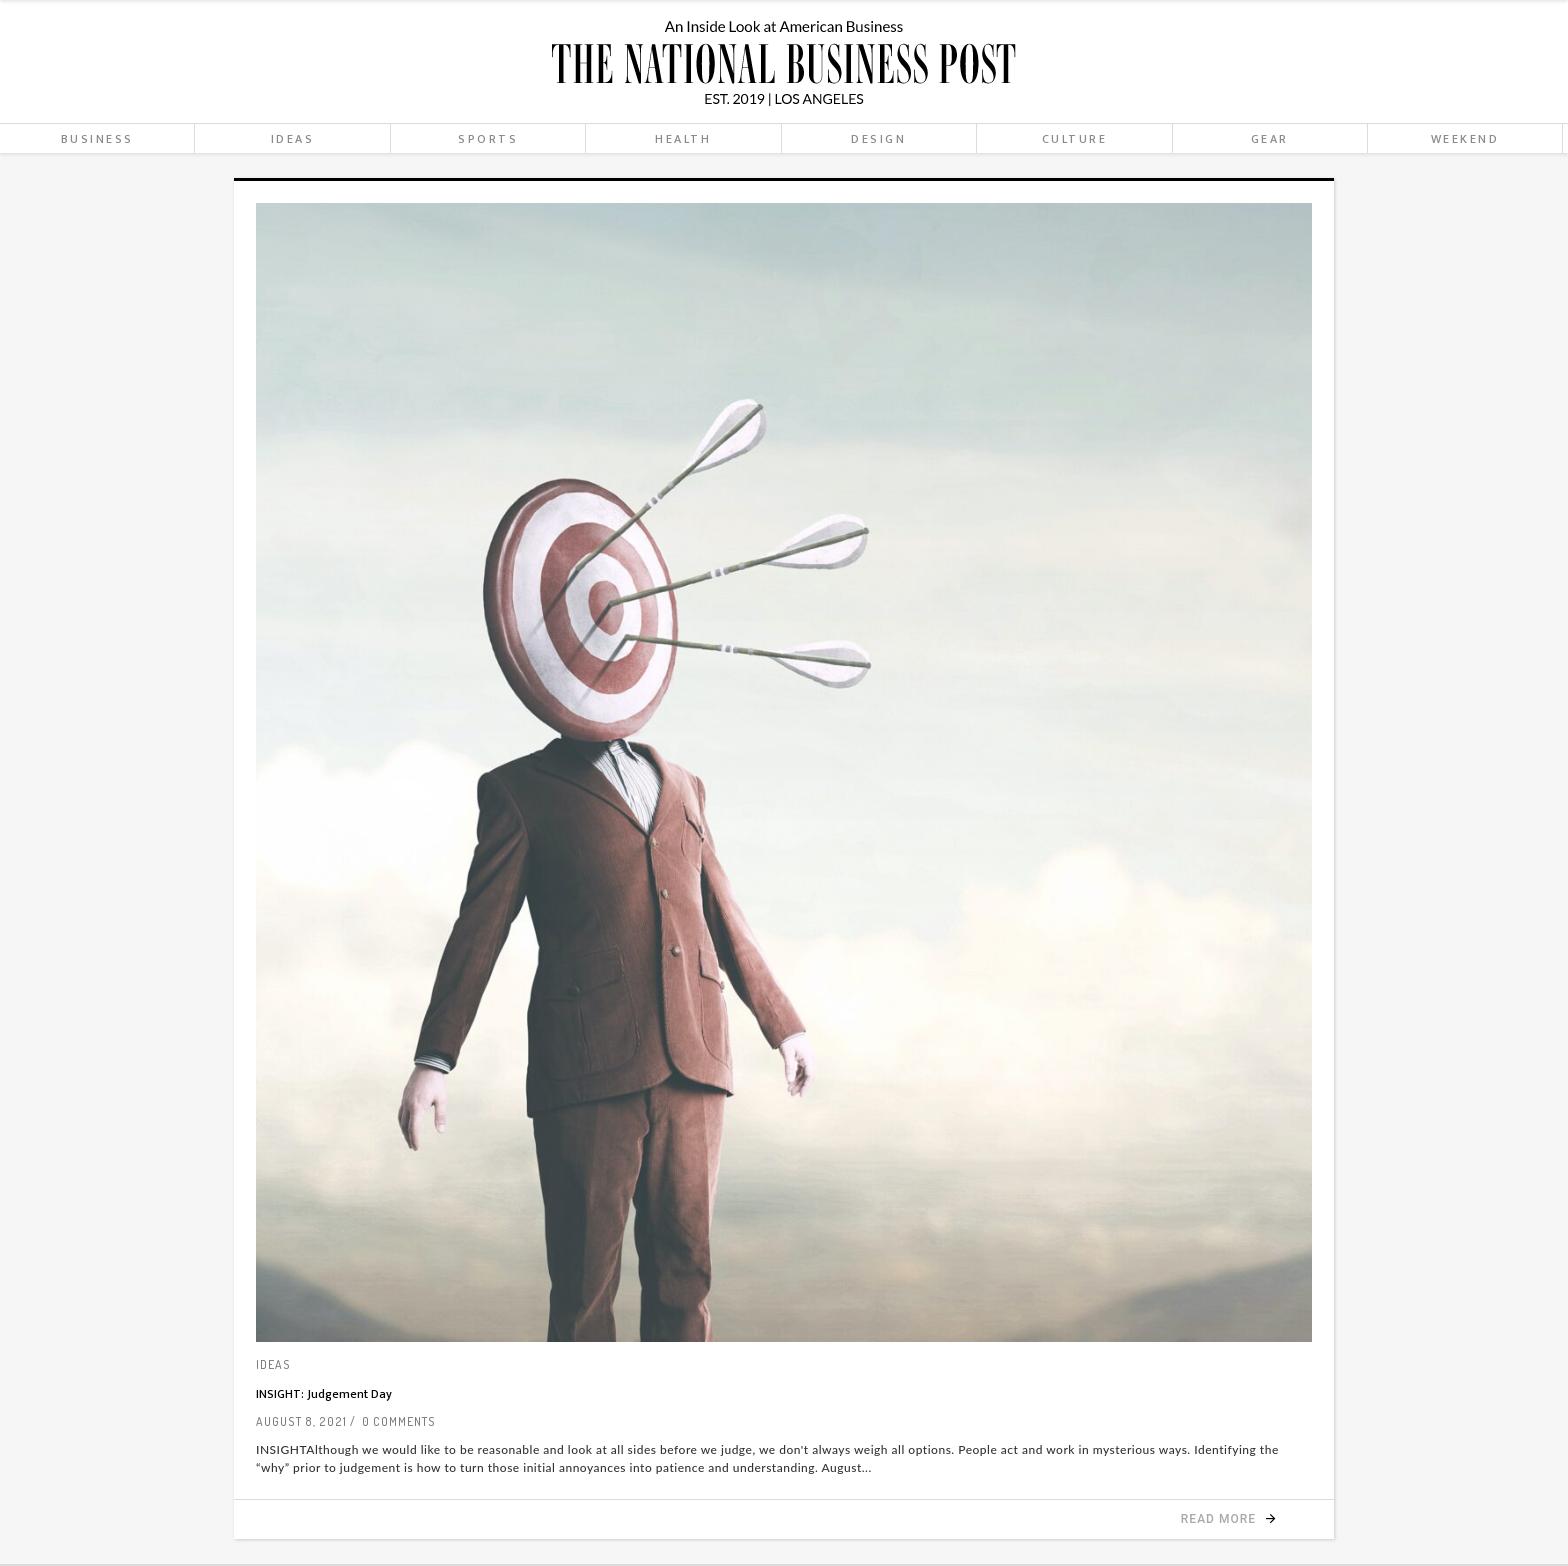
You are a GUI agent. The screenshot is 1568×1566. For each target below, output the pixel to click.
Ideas (273, 1364)
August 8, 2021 (301, 1421)
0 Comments (399, 1421)
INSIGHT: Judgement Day (324, 1394)
